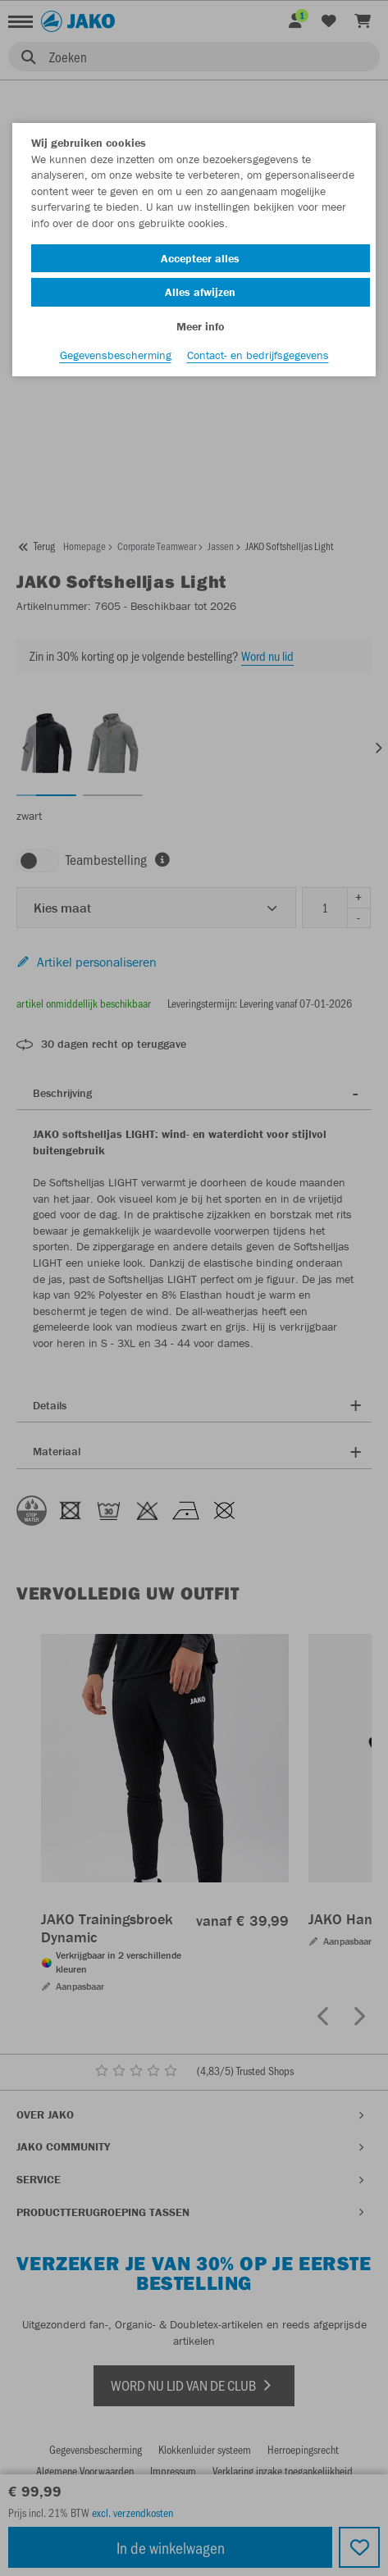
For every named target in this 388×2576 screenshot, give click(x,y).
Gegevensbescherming (115, 355)
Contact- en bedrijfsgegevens (258, 355)
